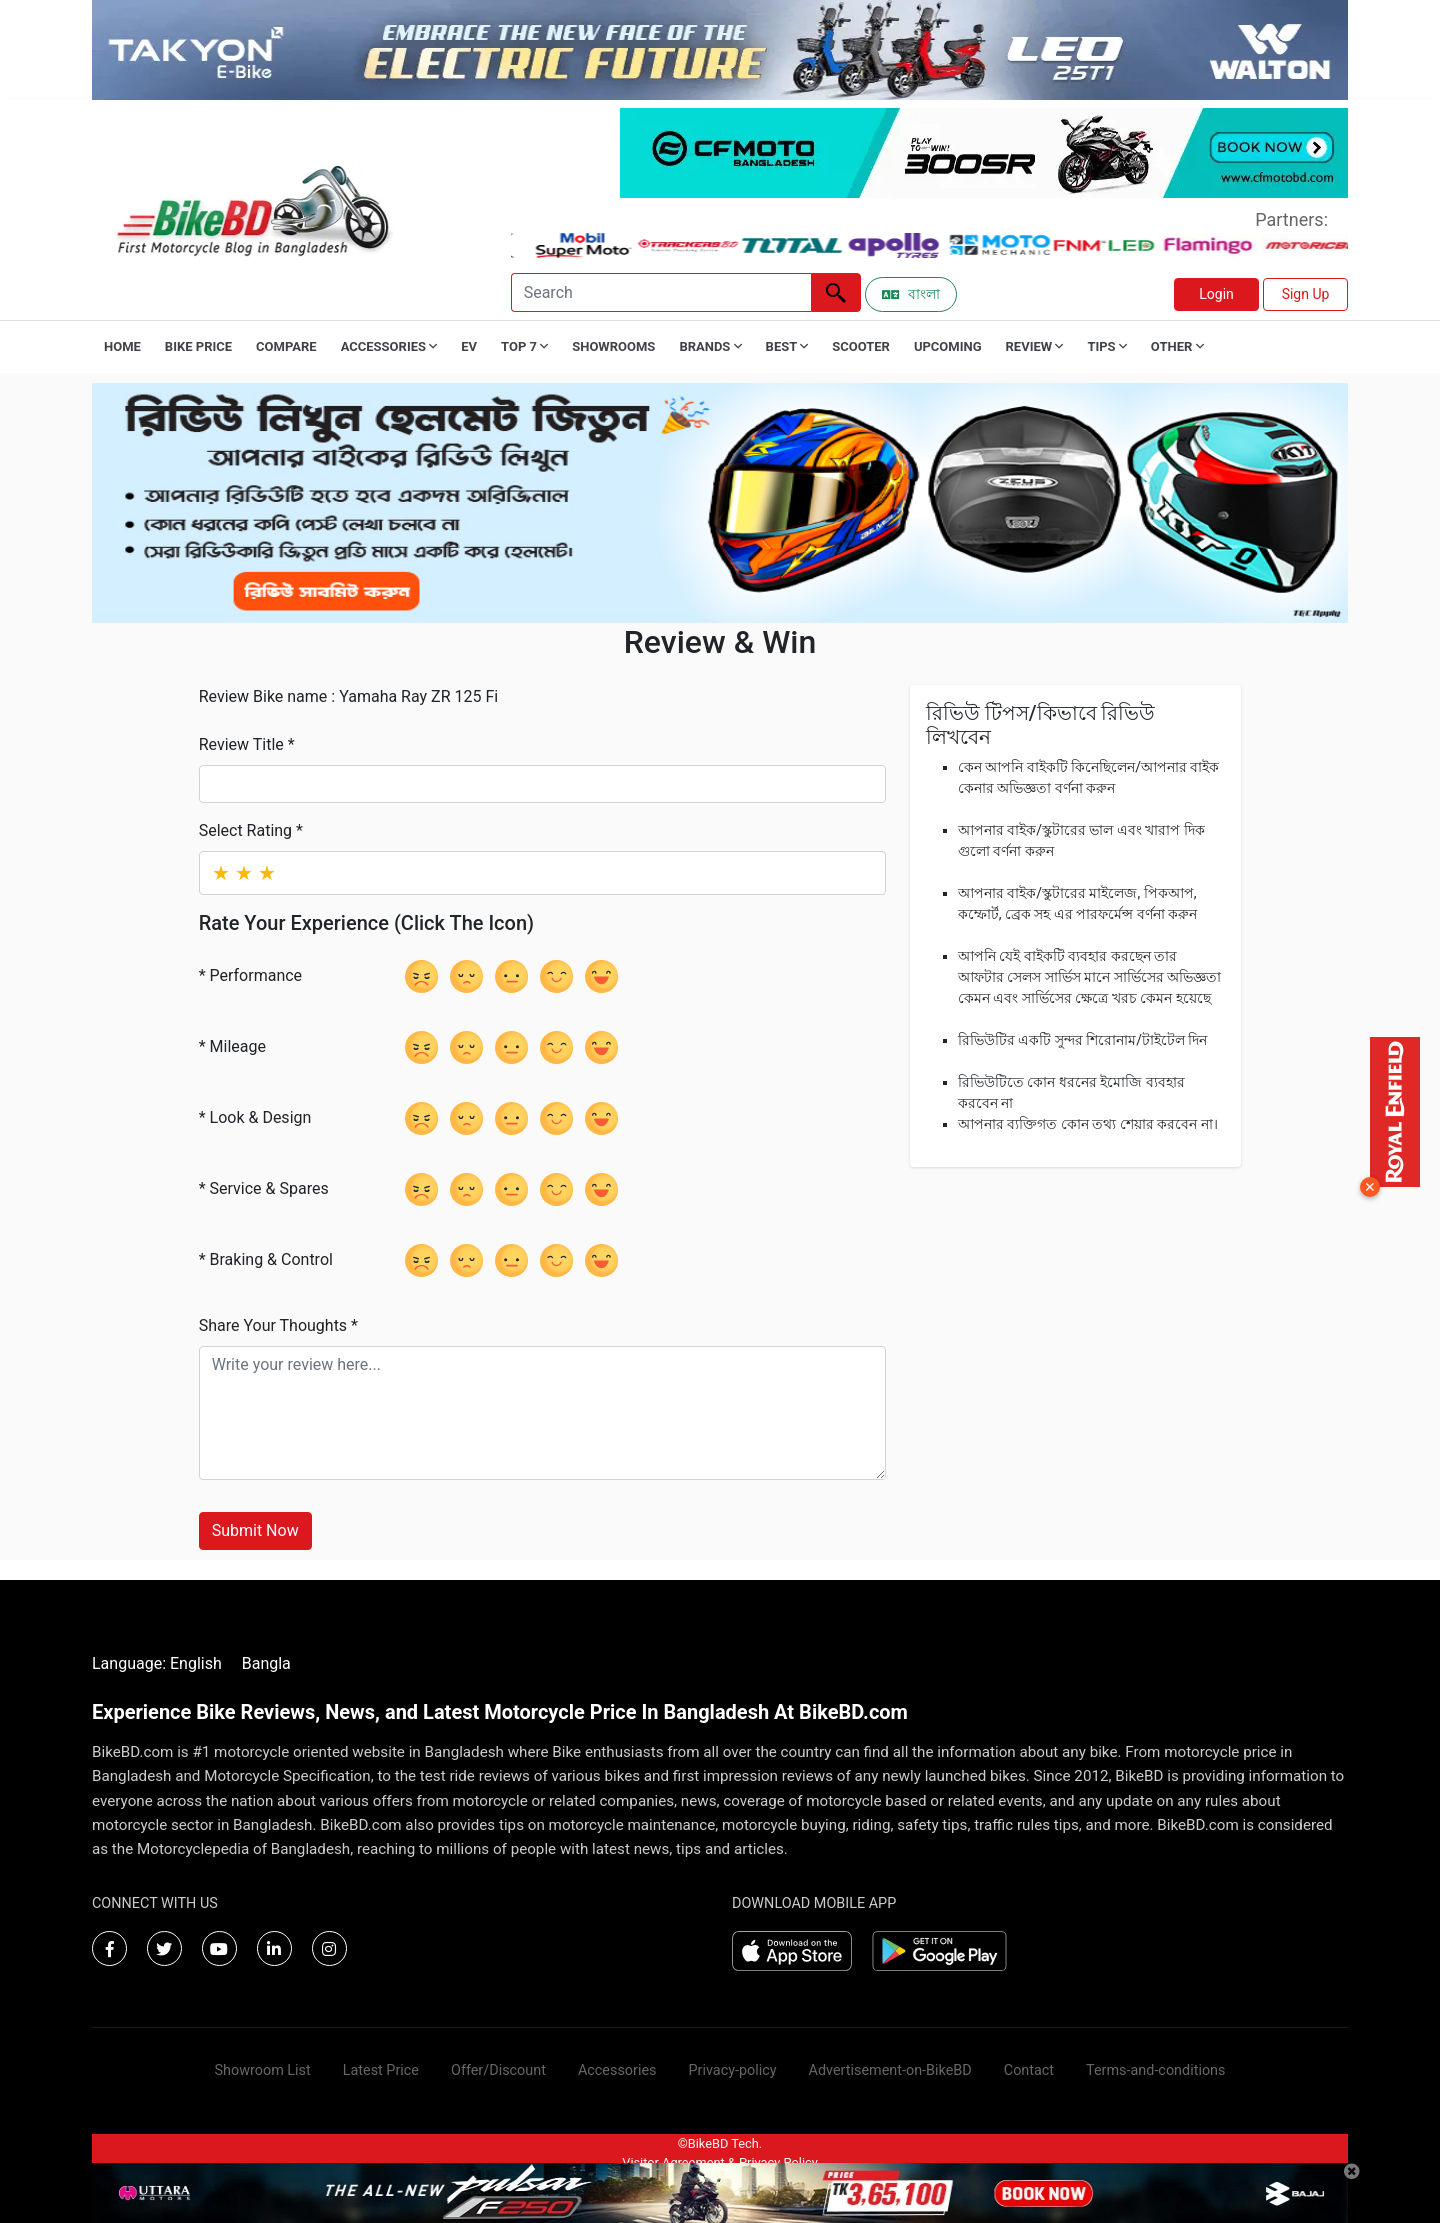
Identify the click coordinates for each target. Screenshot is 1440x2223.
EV (469, 346)
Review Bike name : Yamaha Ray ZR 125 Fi (349, 696)
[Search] (661, 292)
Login (1216, 294)
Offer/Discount (498, 2070)
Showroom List (263, 2070)
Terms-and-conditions (1155, 2070)
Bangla (266, 1663)
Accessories (617, 2070)
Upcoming (948, 346)
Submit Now (255, 1530)
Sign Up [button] (1306, 294)
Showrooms (613, 346)
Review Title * (247, 744)
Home (122, 346)
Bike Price (198, 346)
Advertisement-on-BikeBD (890, 2070)
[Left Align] (836, 292)
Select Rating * (251, 830)
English (196, 1663)
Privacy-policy (732, 2070)
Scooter (861, 346)
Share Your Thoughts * (278, 1325)
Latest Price (381, 2070)
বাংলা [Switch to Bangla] (911, 294)
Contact (1029, 2070)
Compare (286, 346)
